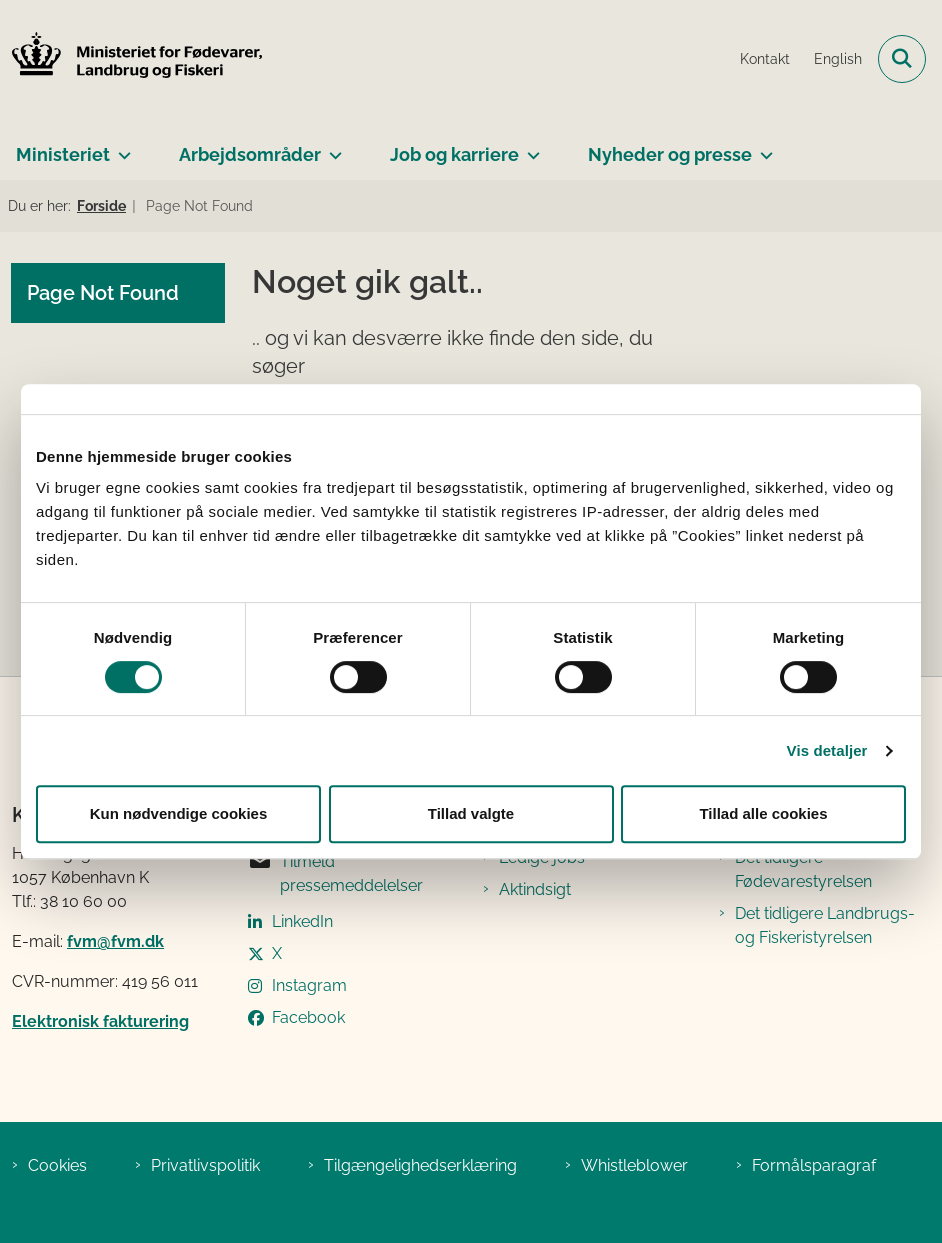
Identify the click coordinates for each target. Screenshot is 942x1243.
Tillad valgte (471, 813)
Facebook (308, 1017)
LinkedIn (302, 921)
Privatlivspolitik (205, 1165)
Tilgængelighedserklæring (420, 1165)
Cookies (57, 1165)
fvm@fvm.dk (115, 941)
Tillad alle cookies (763, 813)
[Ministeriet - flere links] (120, 147)
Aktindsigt (535, 889)
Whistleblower (634, 1165)
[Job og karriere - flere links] (529, 147)
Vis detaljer (827, 750)
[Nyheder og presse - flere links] (762, 147)
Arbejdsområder (250, 154)
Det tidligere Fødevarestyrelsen (803, 869)
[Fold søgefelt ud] (902, 59)
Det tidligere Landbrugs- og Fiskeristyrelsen (825, 925)
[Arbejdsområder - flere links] (331, 147)
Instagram (309, 985)
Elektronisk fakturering (100, 1021)
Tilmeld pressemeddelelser (335, 872)
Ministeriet (63, 154)
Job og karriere (454, 154)
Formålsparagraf (814, 1165)
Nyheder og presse (670, 154)
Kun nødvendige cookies (179, 813)
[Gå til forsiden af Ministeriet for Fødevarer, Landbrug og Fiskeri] (131, 58)
